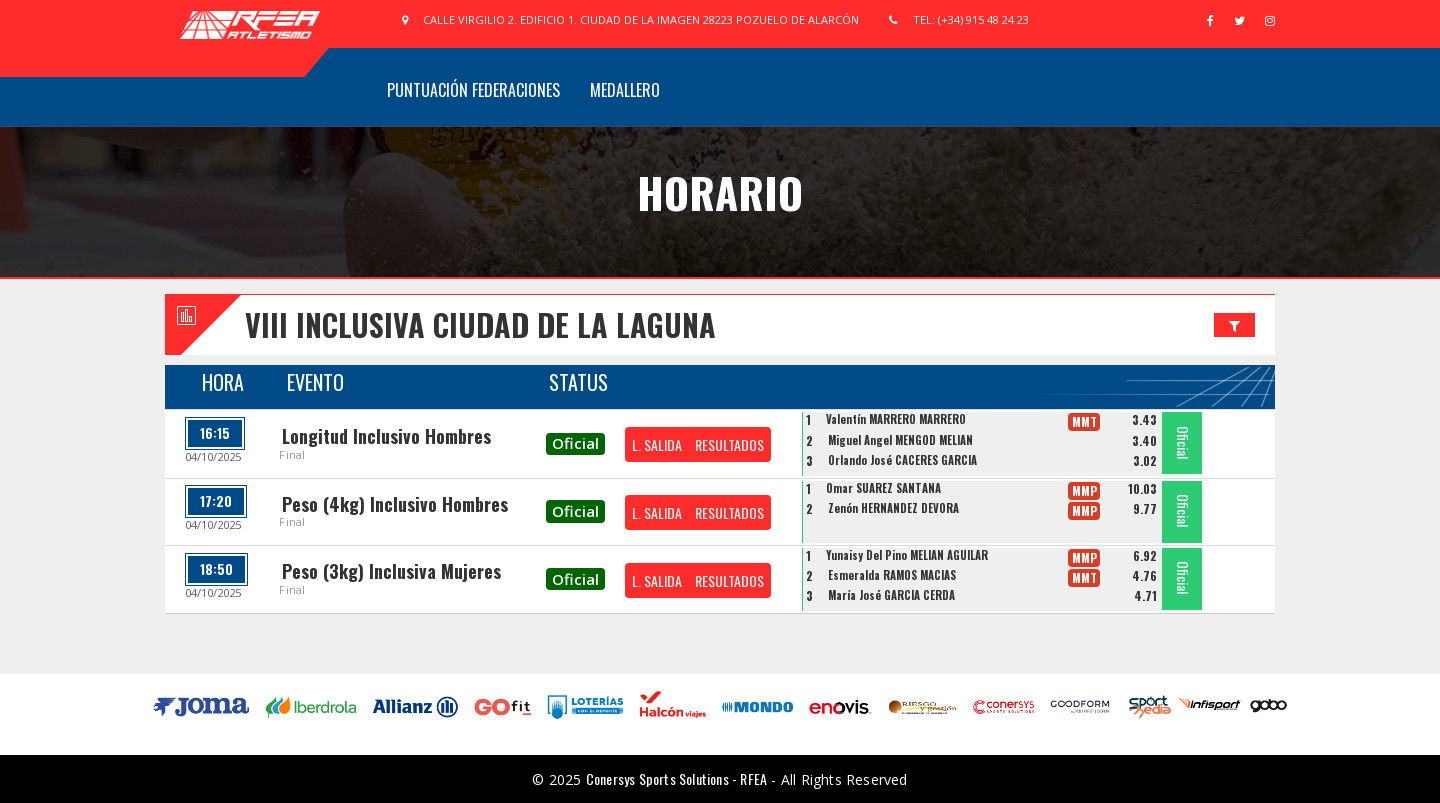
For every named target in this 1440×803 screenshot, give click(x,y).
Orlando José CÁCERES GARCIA (902, 460)
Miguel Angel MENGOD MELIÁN (900, 440)
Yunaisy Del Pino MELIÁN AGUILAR (907, 555)
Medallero (625, 90)
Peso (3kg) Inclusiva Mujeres (391, 571)
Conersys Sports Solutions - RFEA (676, 778)
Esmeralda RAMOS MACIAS (892, 575)
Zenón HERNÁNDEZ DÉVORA (893, 508)
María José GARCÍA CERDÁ (891, 595)
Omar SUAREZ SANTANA (883, 488)
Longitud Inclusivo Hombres (386, 436)
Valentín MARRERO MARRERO (896, 419)
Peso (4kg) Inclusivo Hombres (395, 504)
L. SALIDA (657, 444)
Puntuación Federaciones (473, 90)
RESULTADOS (729, 444)
